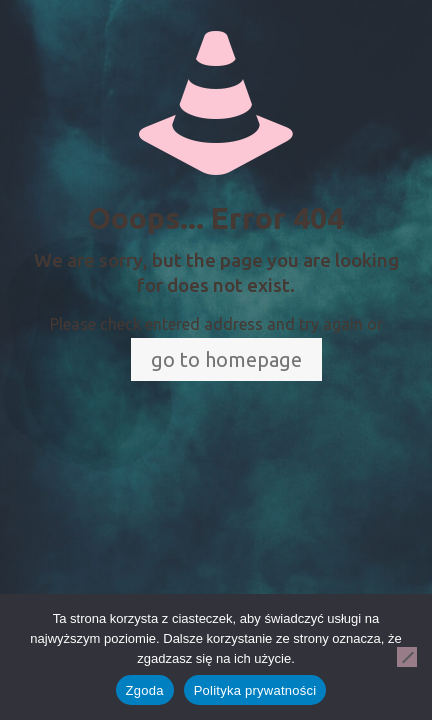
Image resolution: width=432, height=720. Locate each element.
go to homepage (226, 359)
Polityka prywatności (255, 690)
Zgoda (145, 690)
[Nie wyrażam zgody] (407, 657)
